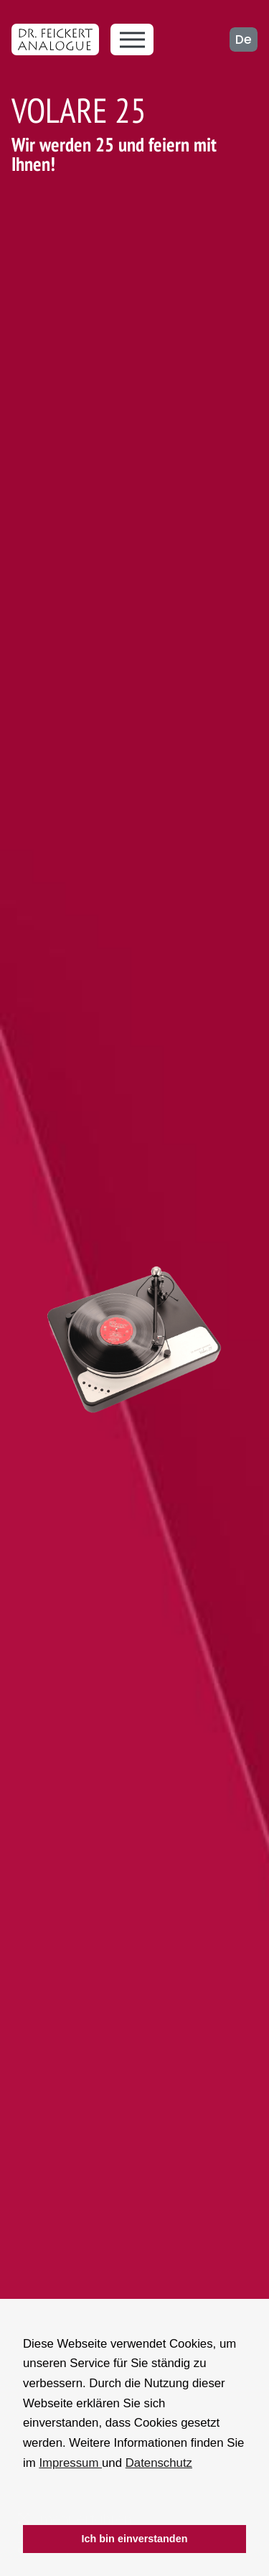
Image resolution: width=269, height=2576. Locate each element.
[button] (25, 2505)
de (243, 39)
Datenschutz (159, 2463)
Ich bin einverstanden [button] (135, 2538)
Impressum (70, 2463)
